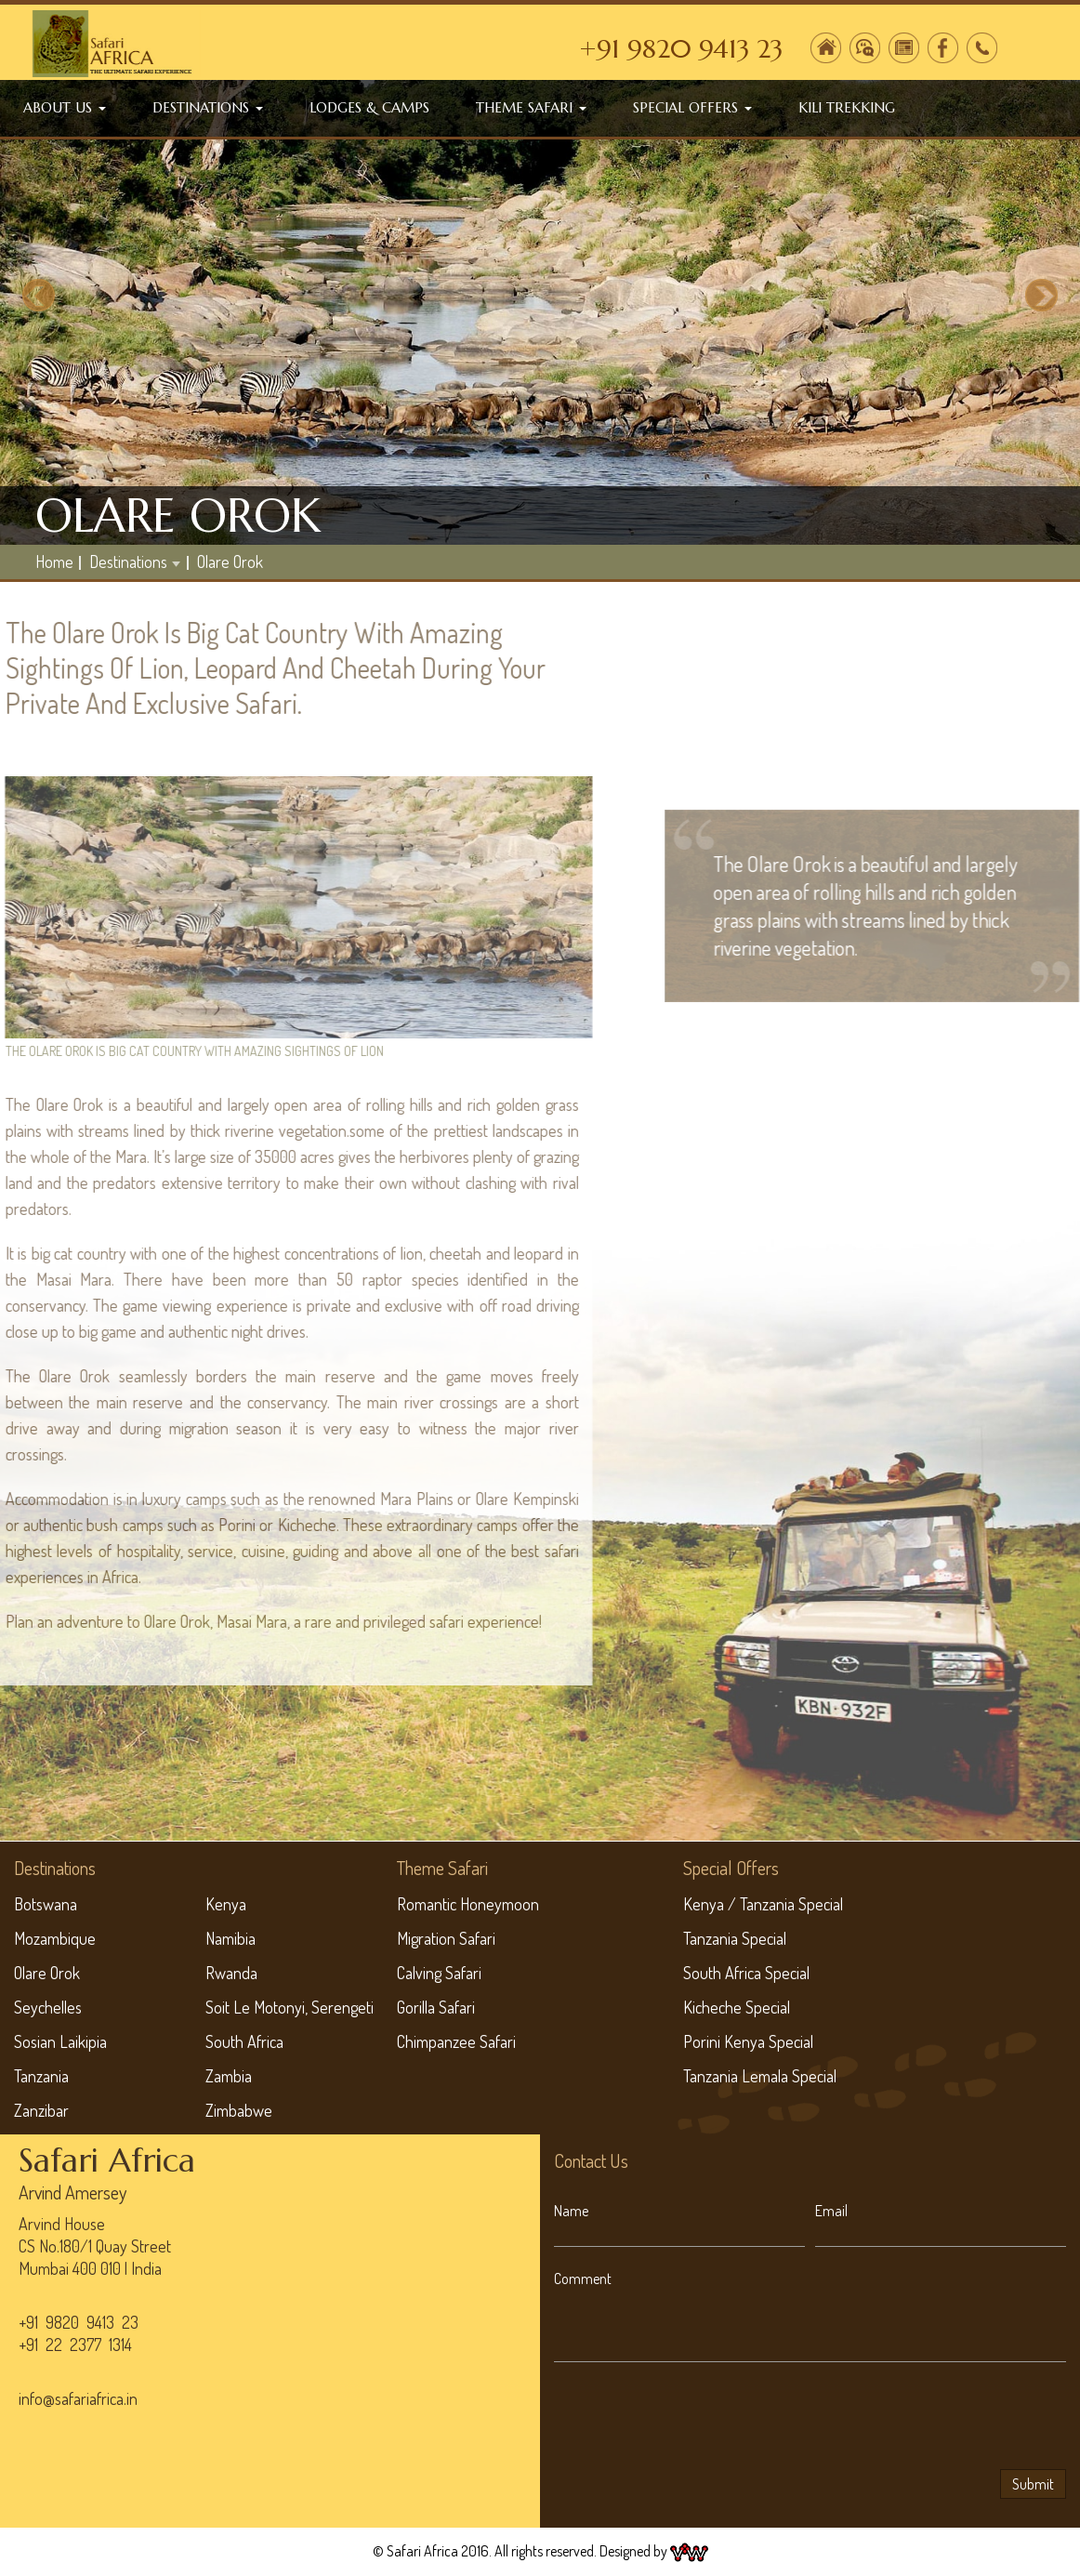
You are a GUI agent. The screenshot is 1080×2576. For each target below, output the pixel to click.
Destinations (207, 107)
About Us (64, 107)
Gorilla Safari (436, 2007)
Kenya (225, 1904)
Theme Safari (531, 107)
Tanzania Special (734, 1938)
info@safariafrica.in (78, 2398)
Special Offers (692, 107)
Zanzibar (41, 2110)
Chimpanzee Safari (456, 2041)
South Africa (244, 2041)
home (54, 561)
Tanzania (41, 2076)
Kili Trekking (846, 107)
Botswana (45, 1904)
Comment (583, 2278)
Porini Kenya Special (748, 2041)
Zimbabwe (238, 2110)
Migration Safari (446, 1938)
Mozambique (55, 1938)
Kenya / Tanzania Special (763, 1904)
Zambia (228, 2076)
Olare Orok (230, 561)
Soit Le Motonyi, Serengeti (289, 2007)
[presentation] (695, 2419)
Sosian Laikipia (60, 2041)
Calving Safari (439, 1972)
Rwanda (231, 1972)
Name (571, 2210)
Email (831, 2210)
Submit (1033, 2484)
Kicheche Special (736, 2007)
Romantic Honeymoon (468, 1904)
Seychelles (48, 2007)
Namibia (230, 1938)
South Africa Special (746, 1972)
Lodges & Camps (369, 107)
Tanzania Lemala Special (759, 2076)
